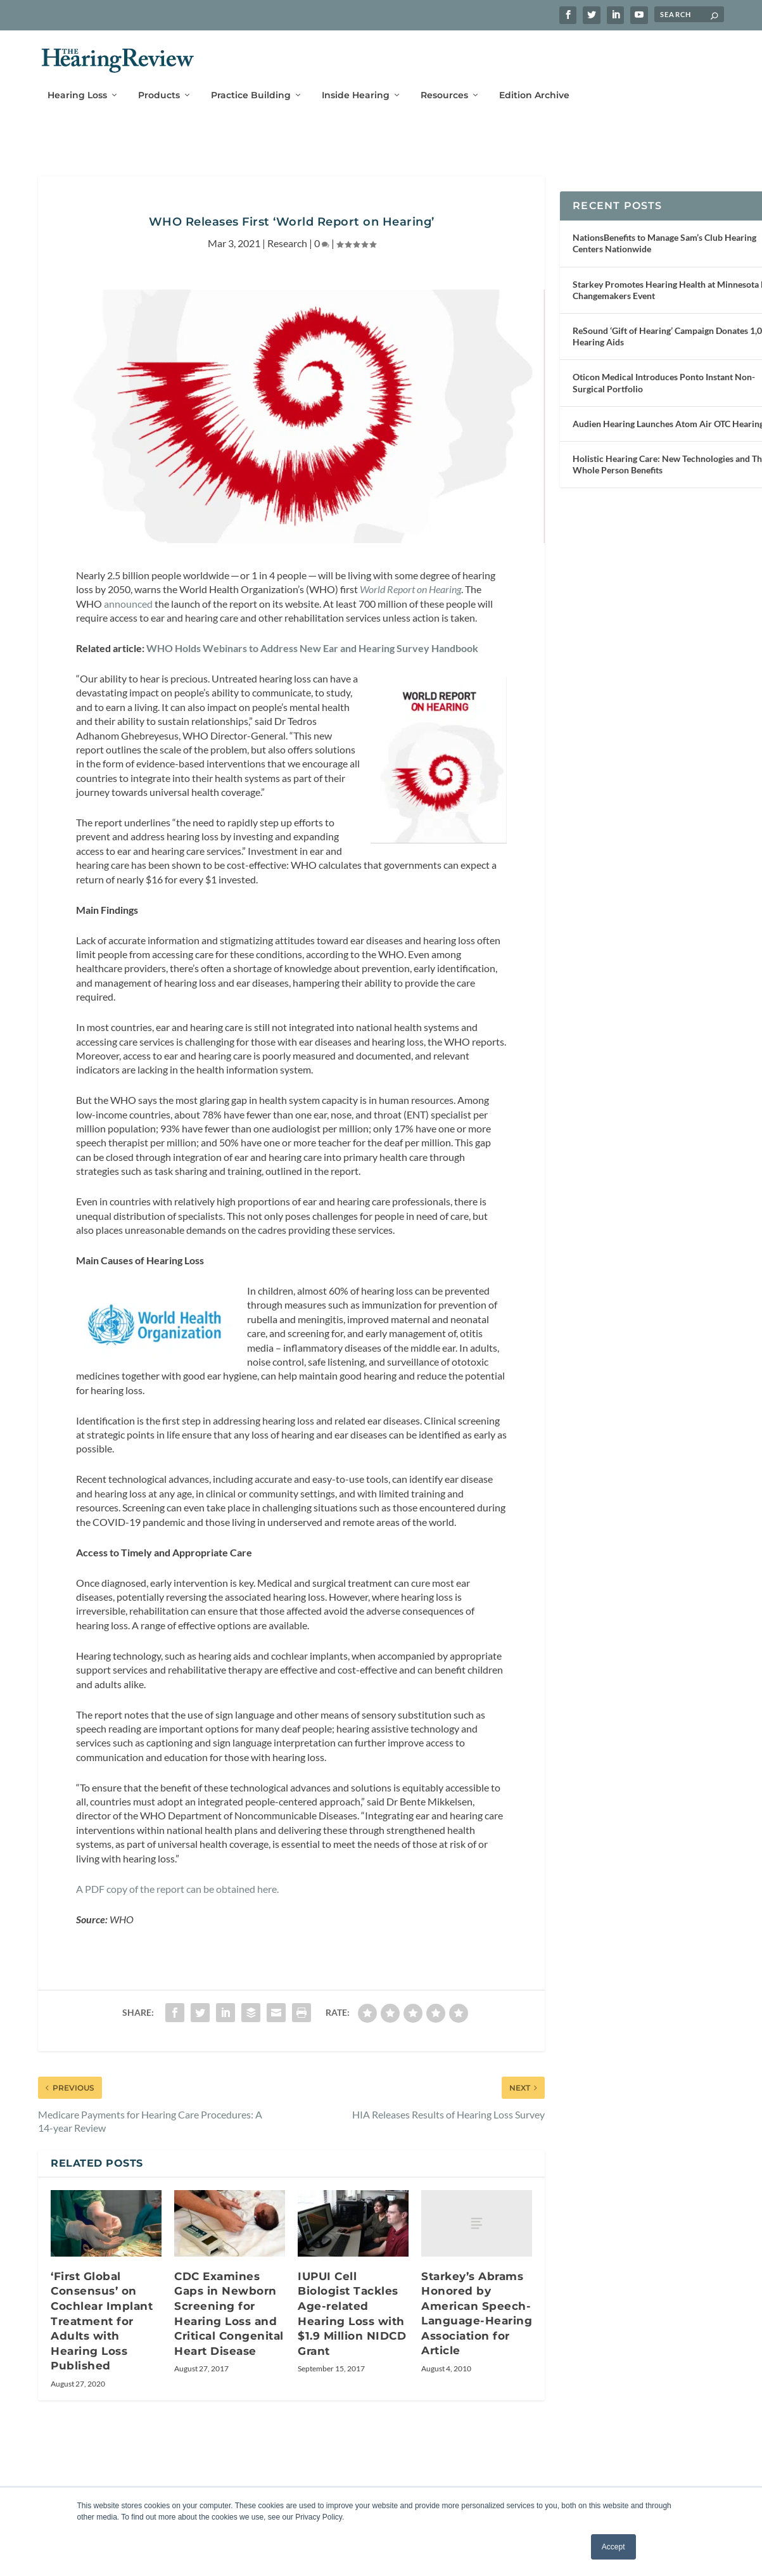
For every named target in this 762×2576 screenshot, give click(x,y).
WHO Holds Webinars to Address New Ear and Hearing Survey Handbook (312, 665)
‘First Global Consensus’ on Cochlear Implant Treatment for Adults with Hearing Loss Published (102, 2402)
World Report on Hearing (410, 606)
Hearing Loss (77, 86)
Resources (444, 86)
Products (159, 86)
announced (128, 621)
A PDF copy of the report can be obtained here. (177, 1969)
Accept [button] (613, 2546)
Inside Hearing (356, 86)
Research (287, 260)
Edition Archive (534, 86)
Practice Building (251, 86)
